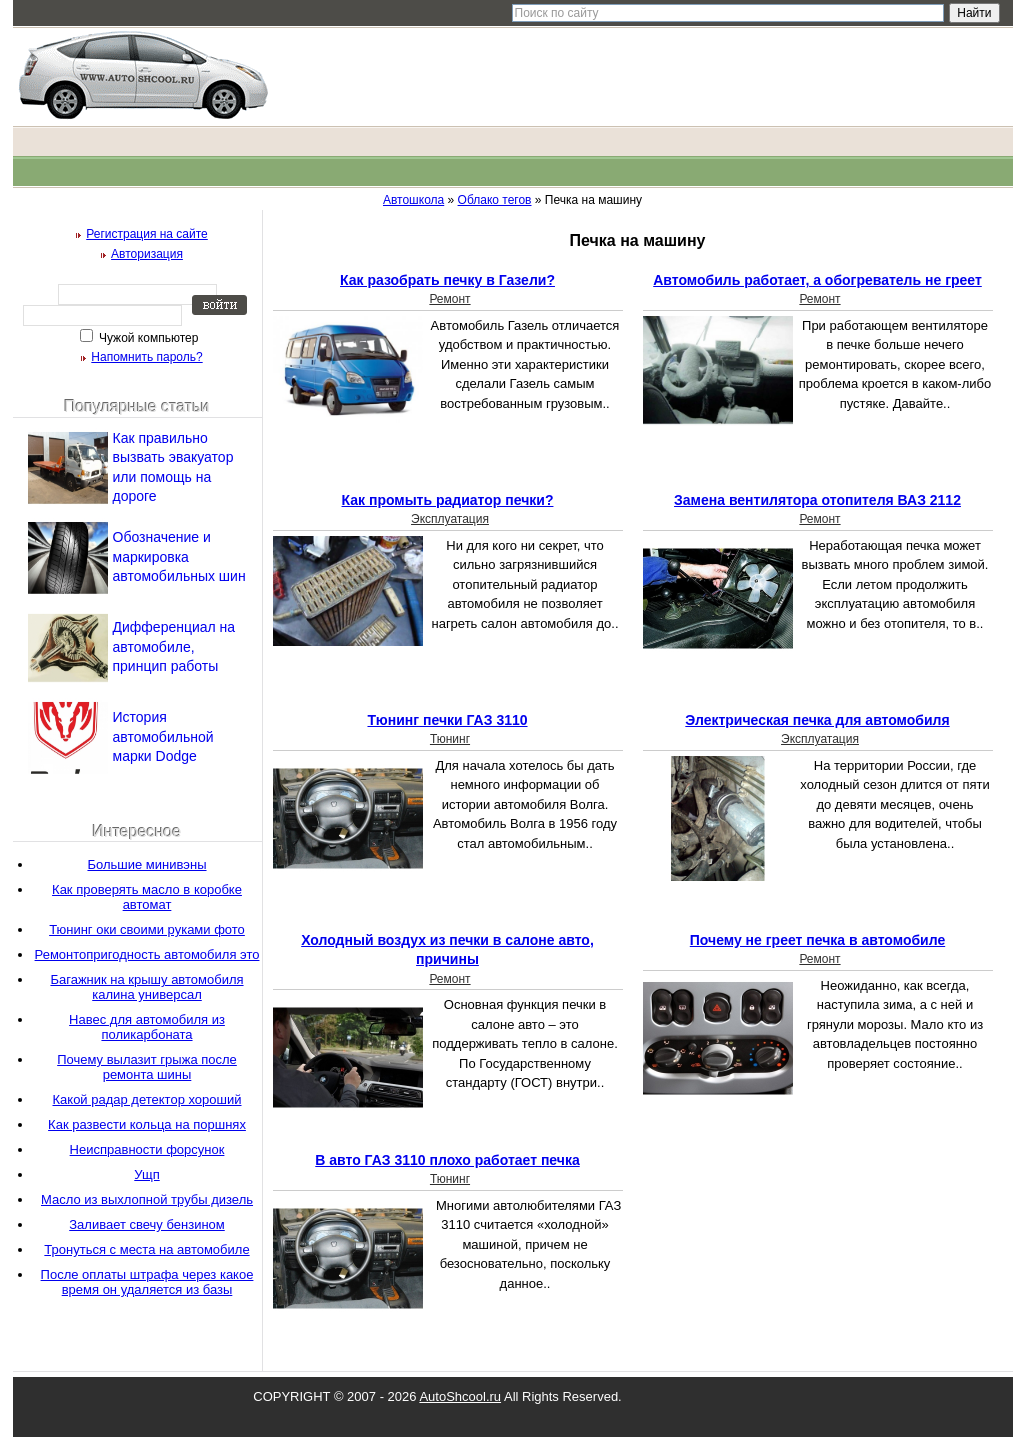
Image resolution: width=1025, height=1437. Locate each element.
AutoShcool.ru (460, 1396)
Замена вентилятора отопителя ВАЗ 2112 (817, 500)
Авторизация (147, 254)
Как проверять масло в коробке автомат (147, 897)
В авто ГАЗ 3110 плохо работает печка (447, 1160)
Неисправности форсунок (147, 1149)
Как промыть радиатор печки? (448, 500)
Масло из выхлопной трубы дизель (147, 1199)
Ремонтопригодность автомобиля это (147, 954)
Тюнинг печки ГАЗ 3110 (447, 720)
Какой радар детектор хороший (147, 1099)
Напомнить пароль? (146, 357)
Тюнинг (450, 739)
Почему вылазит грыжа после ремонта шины (147, 1067)
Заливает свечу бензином (147, 1224)
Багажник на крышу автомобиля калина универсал (146, 987)
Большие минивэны (146, 864)
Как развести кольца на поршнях (147, 1124)
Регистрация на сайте (147, 234)
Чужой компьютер (147, 338)
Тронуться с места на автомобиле (146, 1249)
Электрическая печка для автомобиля (817, 720)
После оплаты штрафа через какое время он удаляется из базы (147, 1282)
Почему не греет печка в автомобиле (817, 940)
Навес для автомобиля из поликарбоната (147, 1027)
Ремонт (449, 299)
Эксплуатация (450, 519)
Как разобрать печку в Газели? (447, 280)
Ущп (146, 1174)
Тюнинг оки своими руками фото (147, 929)
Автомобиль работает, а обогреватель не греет (817, 280)
